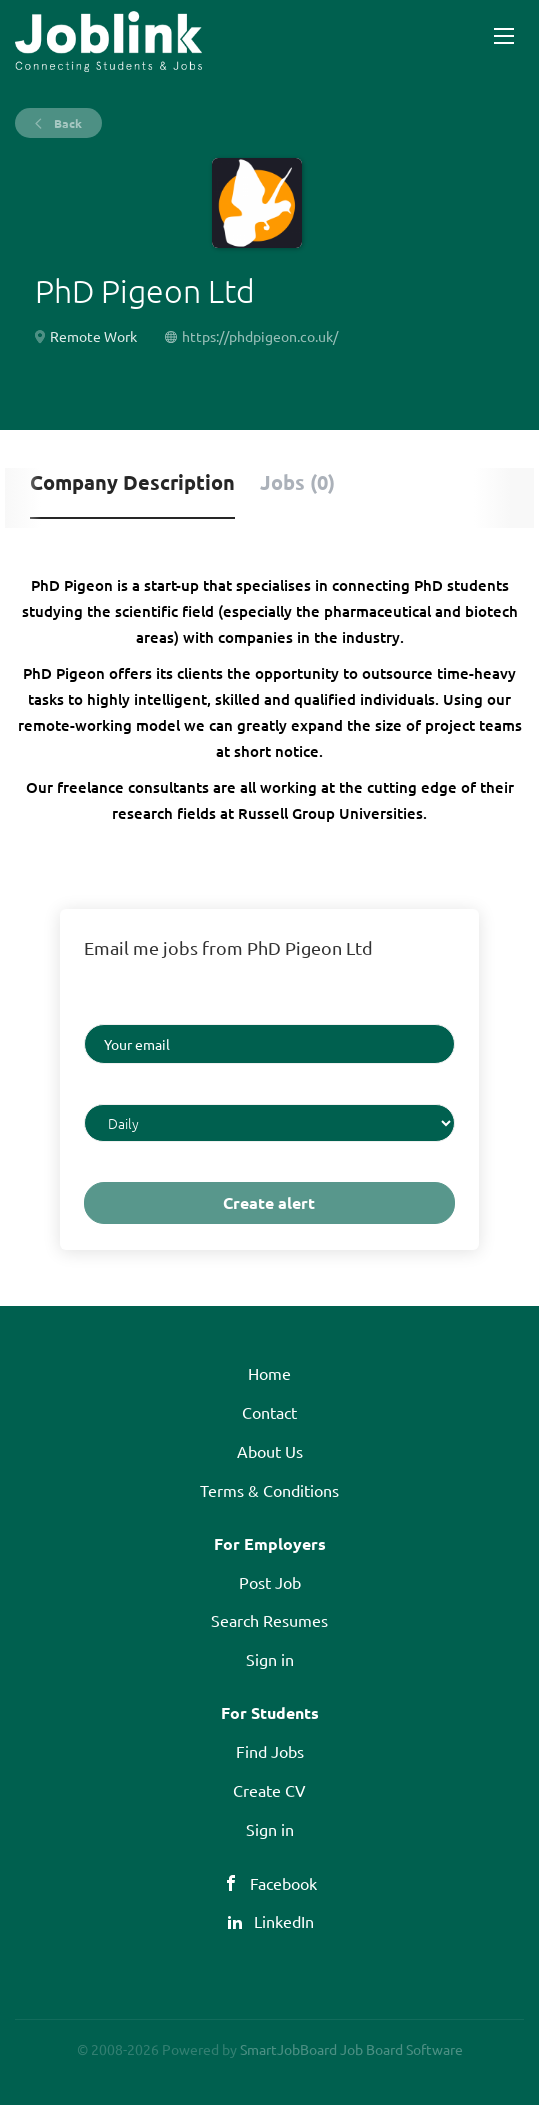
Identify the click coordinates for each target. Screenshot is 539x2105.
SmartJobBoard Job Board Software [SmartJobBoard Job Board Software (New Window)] (351, 2049)
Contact (269, 1412)
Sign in (270, 1659)
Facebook (283, 1883)
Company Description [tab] (132, 482)
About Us (270, 1451)
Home (269, 1373)
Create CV (269, 1790)
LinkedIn (284, 1921)
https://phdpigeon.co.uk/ (260, 336)
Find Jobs (270, 1751)
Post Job (270, 1582)
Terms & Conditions (269, 1490)
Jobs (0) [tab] (297, 482)
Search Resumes (269, 1620)
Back (66, 123)
